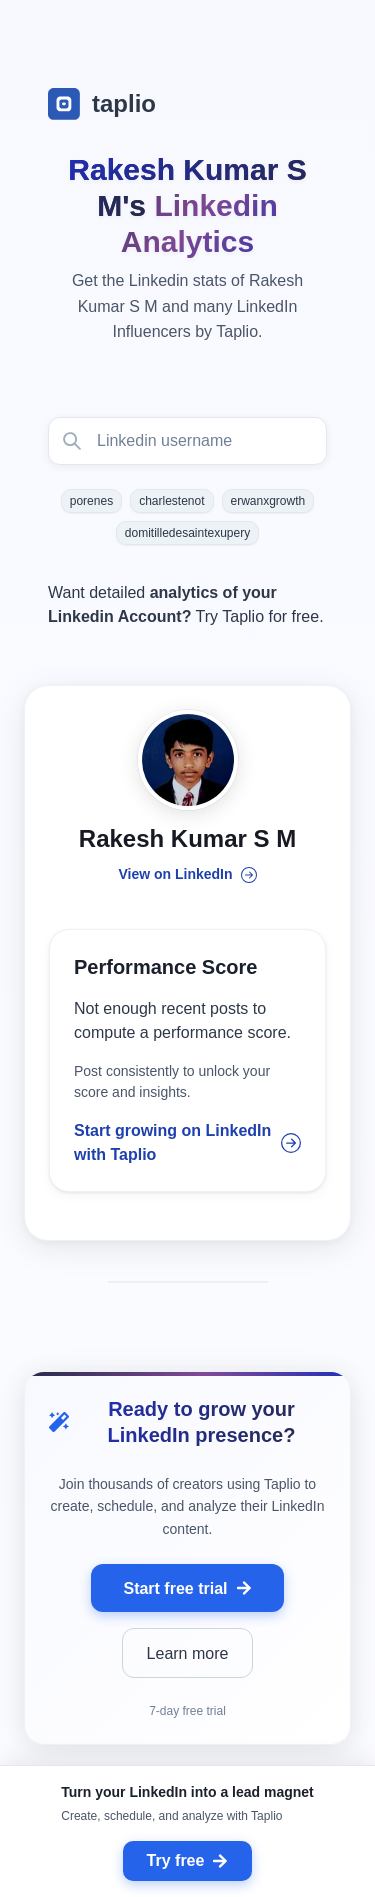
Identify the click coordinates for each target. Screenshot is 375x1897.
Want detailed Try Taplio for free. (186, 604)
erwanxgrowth (268, 501)
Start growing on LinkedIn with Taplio (187, 1142)
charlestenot (171, 501)
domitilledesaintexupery (187, 533)
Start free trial (187, 1588)
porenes (91, 501)
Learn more (188, 1653)
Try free (188, 1860)
